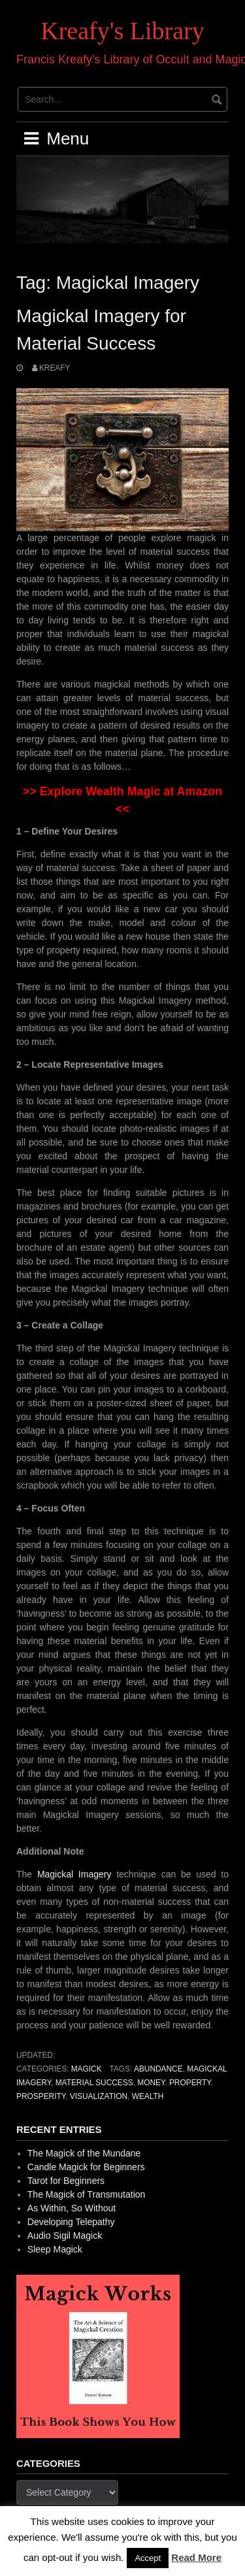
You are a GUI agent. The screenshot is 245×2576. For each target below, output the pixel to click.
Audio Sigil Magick (64, 2235)
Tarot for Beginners (66, 2180)
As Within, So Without (71, 2208)
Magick (86, 2068)
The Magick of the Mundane (84, 2153)
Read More (196, 2557)
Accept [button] (148, 2558)
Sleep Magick (54, 2249)
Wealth (148, 2096)
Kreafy (55, 367)
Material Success (94, 2082)
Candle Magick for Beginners (86, 2167)
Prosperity (40, 2096)
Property (190, 2082)
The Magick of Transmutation (86, 2194)
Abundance (158, 2068)
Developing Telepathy (71, 2222)
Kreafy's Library (122, 30)
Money (151, 2082)
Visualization (98, 2096)
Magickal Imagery (74, 1874)
